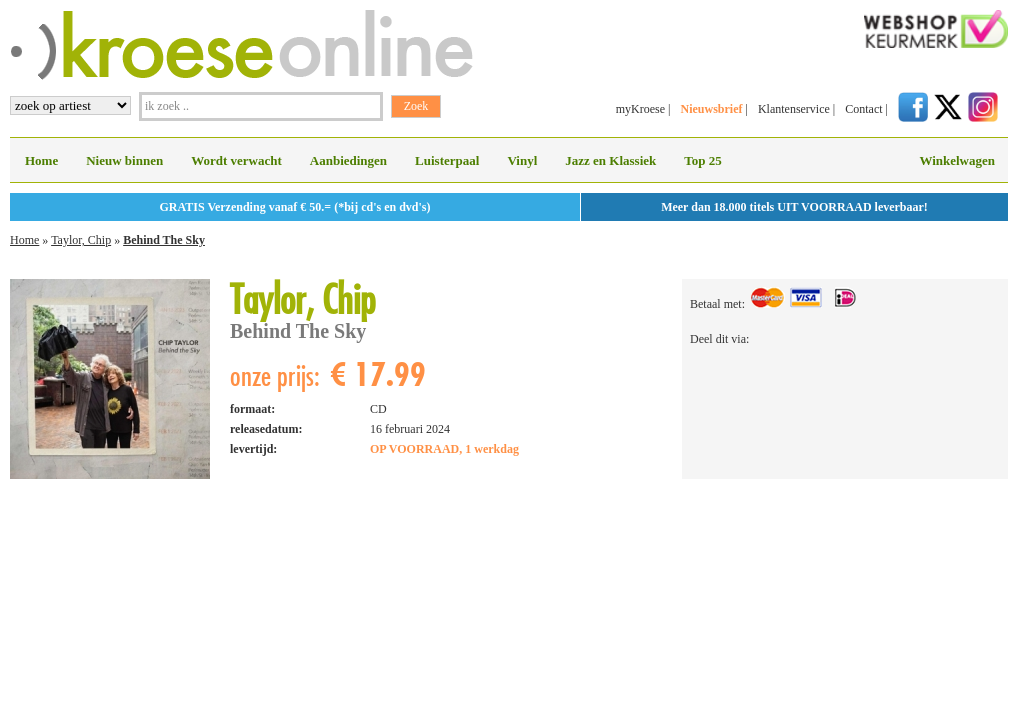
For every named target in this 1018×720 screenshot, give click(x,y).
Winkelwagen (957, 160)
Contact (863, 109)
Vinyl (522, 160)
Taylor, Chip (81, 240)
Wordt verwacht (236, 160)
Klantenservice (794, 109)
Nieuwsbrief (711, 109)
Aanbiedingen (348, 160)
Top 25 (702, 160)
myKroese (640, 109)
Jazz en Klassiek (610, 160)
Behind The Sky (164, 240)
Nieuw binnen (124, 160)
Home (41, 160)
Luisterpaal (447, 160)
